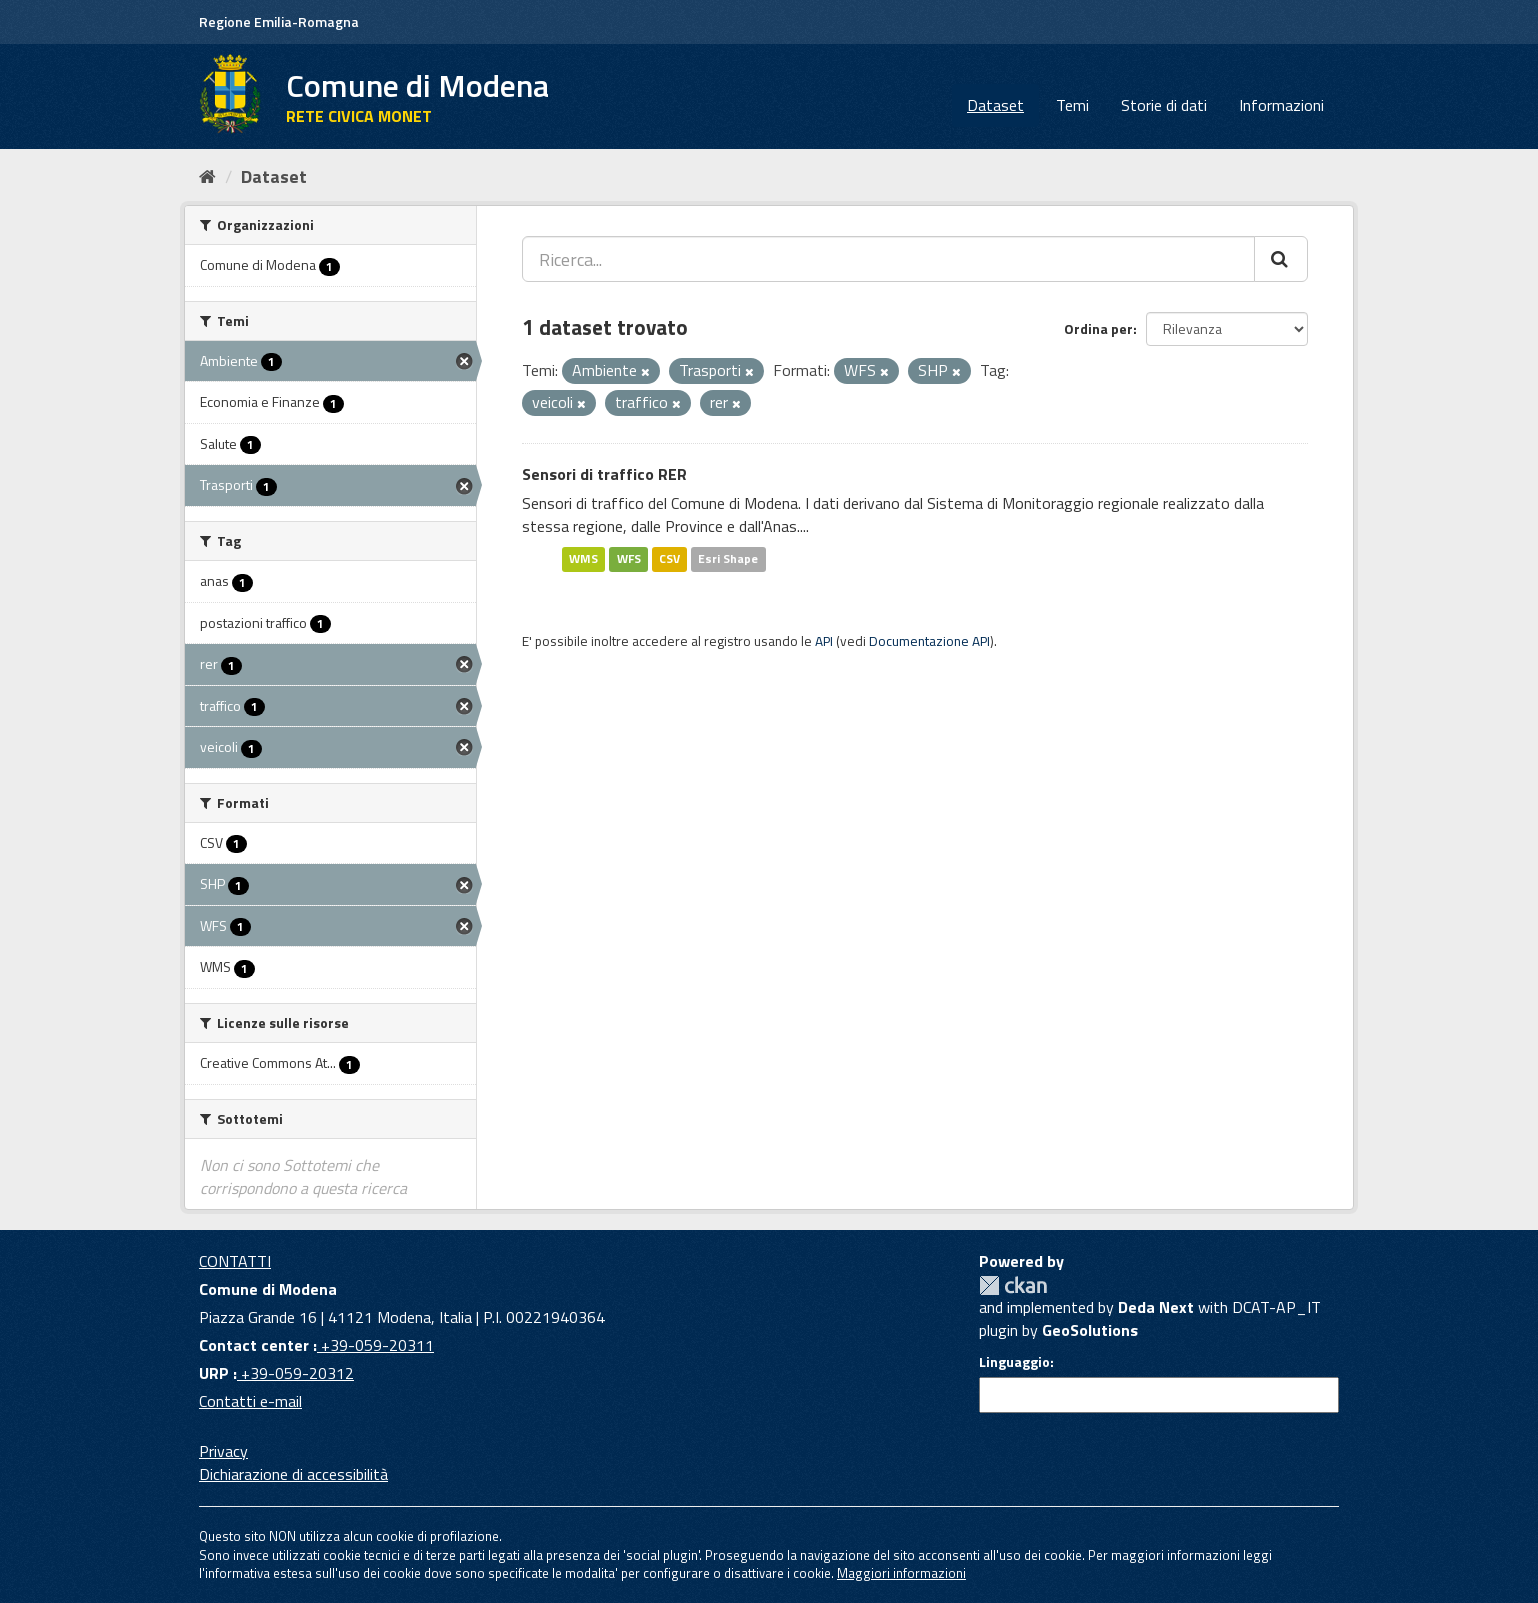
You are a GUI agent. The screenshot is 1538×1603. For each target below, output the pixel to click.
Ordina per (1098, 328)
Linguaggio (1014, 1362)
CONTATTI (235, 1261)
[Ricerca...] (888, 259)
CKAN (1013, 1285)
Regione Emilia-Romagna (279, 21)
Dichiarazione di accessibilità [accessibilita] (293, 1474)
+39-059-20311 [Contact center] (375, 1345)
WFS (629, 558)
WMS (583, 558)
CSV (669, 558)
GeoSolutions (1090, 1330)
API (824, 641)
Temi (1072, 105)
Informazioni (1281, 105)
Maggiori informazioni (901, 1573)
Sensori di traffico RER (604, 474)
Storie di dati (1164, 105)
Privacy (223, 1451)
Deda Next (1156, 1307)
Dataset (995, 105)
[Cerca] (1281, 259)
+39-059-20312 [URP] (295, 1373)
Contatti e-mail (250, 1401)
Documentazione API (929, 641)
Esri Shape (728, 558)
